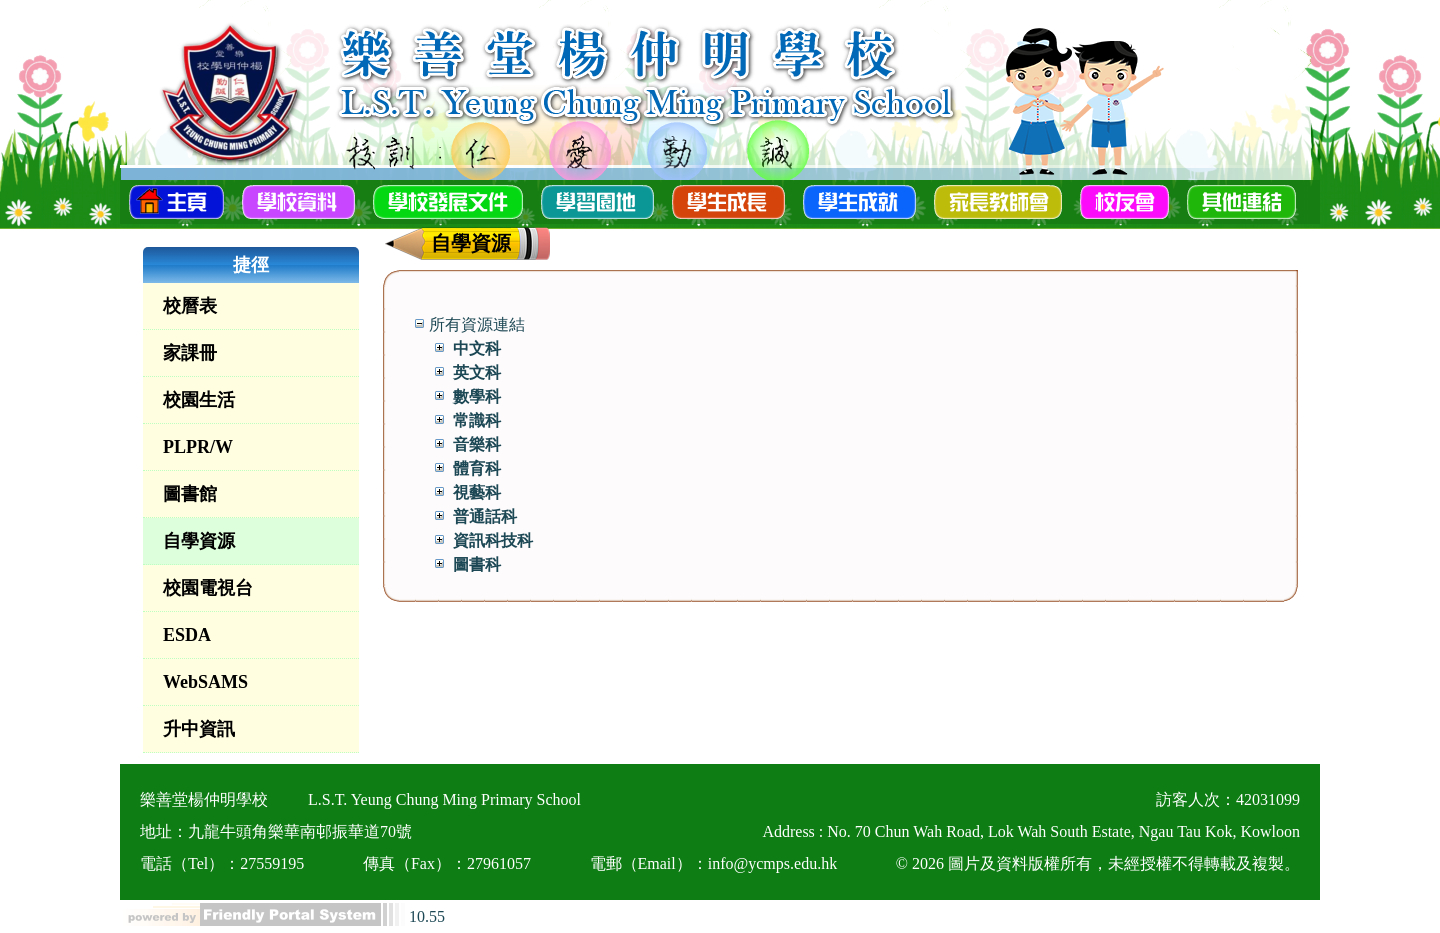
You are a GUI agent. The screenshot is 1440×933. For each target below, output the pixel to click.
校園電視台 (208, 588)
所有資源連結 (477, 324)
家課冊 (190, 353)
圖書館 (190, 494)
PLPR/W (198, 447)
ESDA (187, 635)
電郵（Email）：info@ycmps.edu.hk (714, 863)
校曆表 (190, 306)
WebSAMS (205, 682)
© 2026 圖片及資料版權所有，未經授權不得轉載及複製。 (1098, 863)
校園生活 (199, 400)
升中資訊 (199, 729)
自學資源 (199, 541)
